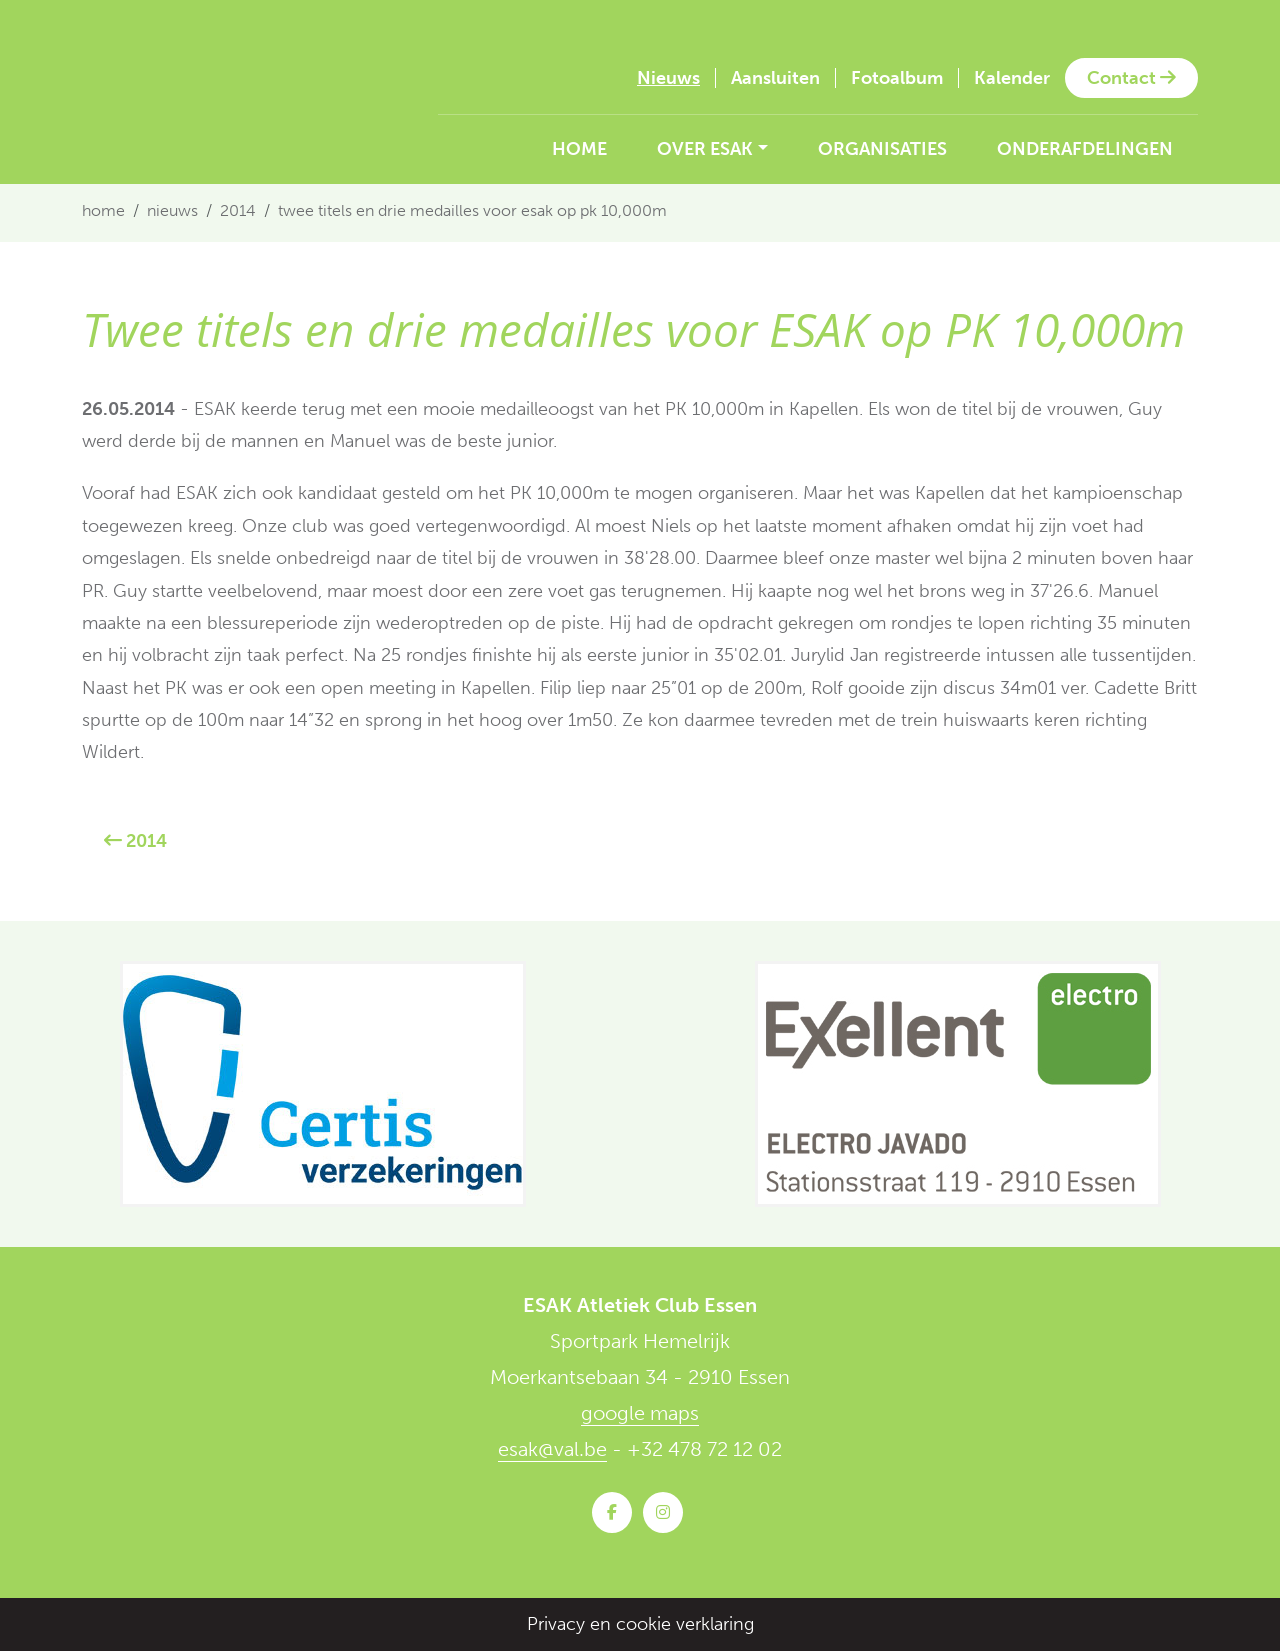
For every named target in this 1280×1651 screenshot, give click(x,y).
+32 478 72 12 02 (704, 1449)
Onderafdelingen (1085, 149)
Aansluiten (775, 78)
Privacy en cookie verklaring (640, 1624)
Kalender (1012, 78)
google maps (640, 1413)
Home (579, 149)
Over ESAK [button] (705, 149)
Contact (1131, 78)
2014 (238, 210)
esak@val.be (552, 1449)
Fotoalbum (897, 78)
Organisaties (882, 149)
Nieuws (668, 78)
